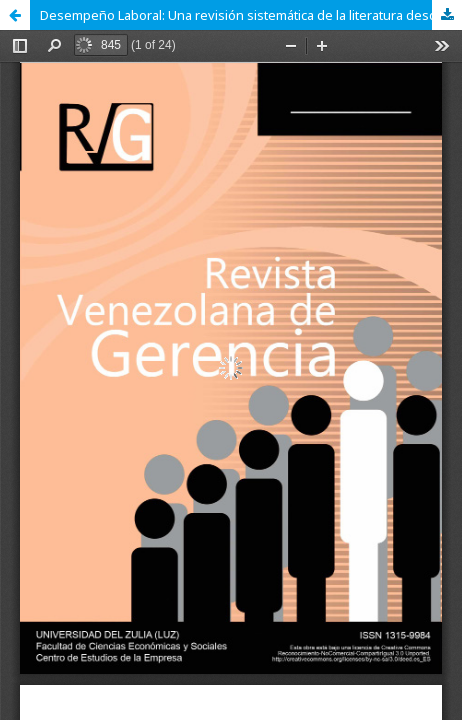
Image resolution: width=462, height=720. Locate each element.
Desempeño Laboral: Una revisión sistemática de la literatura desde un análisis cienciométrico (251, 15)
